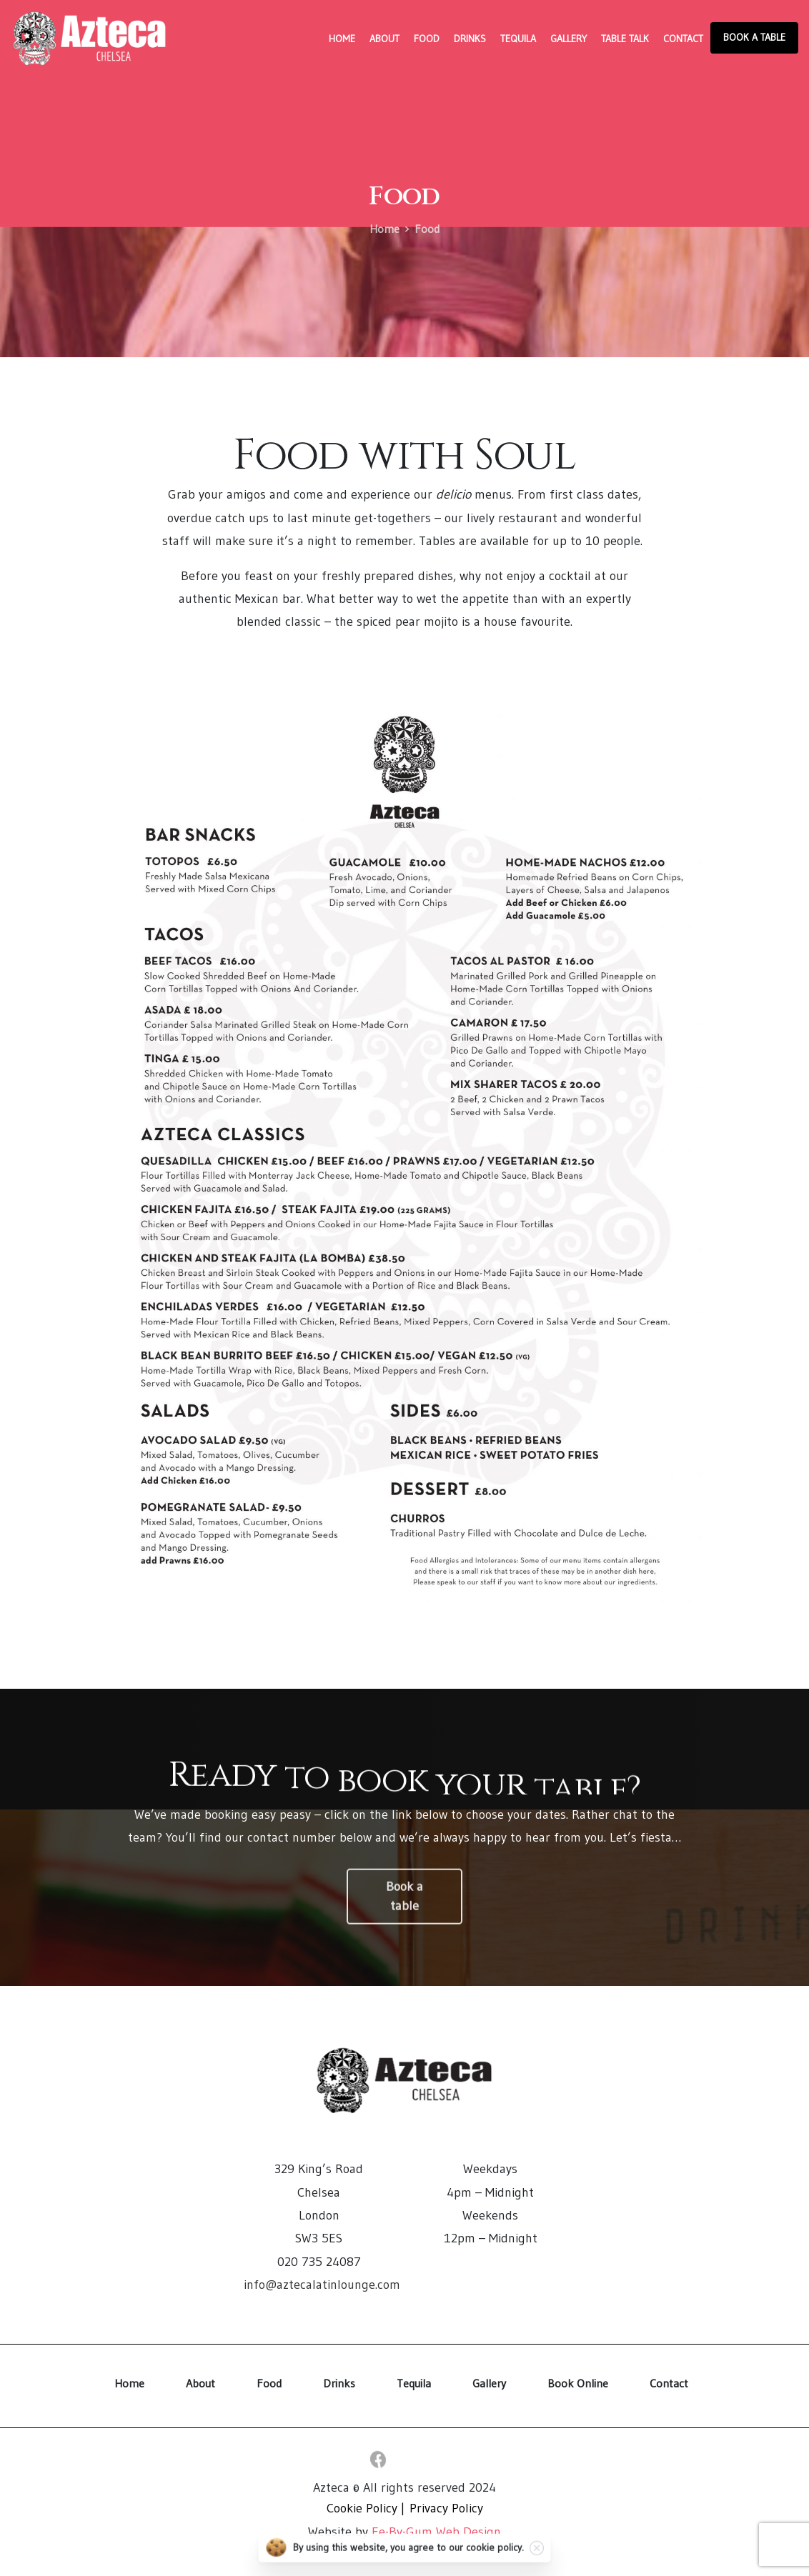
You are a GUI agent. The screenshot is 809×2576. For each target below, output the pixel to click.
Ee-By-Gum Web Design (436, 2532)
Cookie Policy (362, 2508)
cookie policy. (495, 2554)
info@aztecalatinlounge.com (322, 2284)
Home (384, 228)
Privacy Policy (446, 2508)
